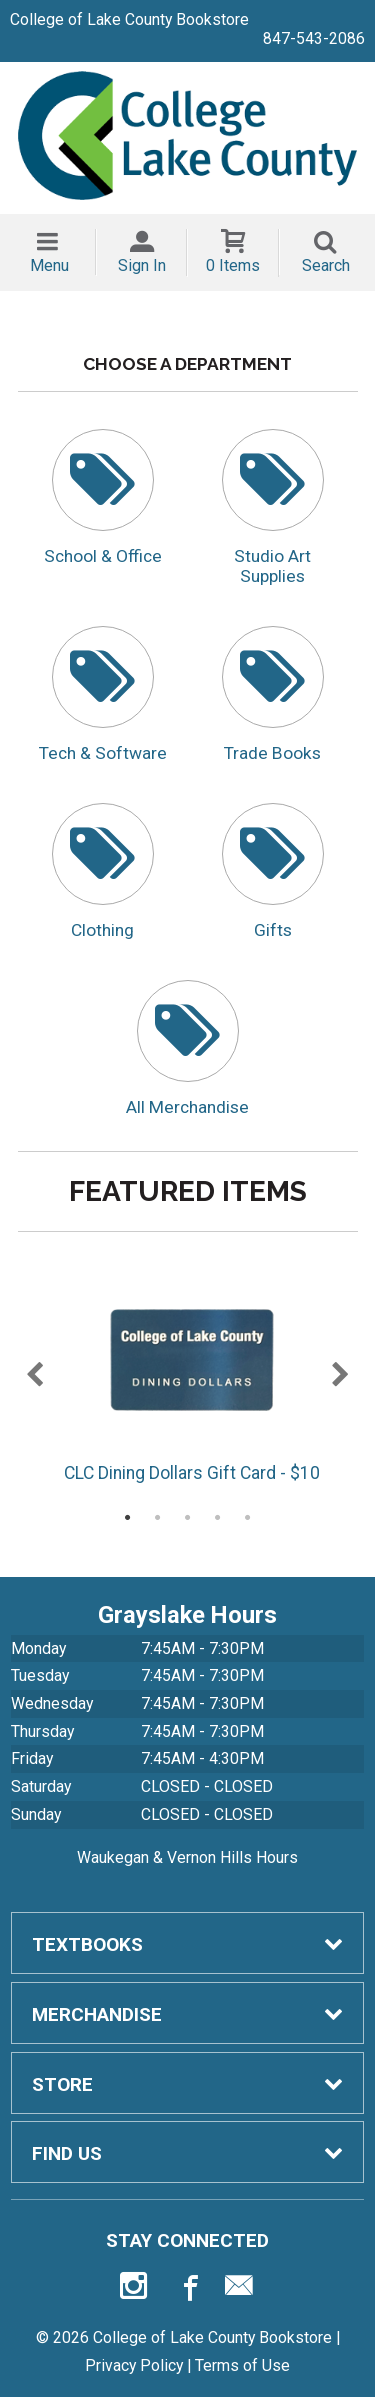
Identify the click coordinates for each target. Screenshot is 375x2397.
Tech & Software (103, 753)
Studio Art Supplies (272, 566)
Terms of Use (242, 2365)
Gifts (273, 930)
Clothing (102, 930)
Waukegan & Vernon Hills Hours (187, 1857)
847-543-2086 (314, 38)
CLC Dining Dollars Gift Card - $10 (191, 1379)
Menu (49, 265)
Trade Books (272, 753)
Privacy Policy (134, 2365)
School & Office (103, 556)
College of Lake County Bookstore (129, 19)
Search (326, 265)
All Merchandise (187, 1107)
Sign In (142, 265)
